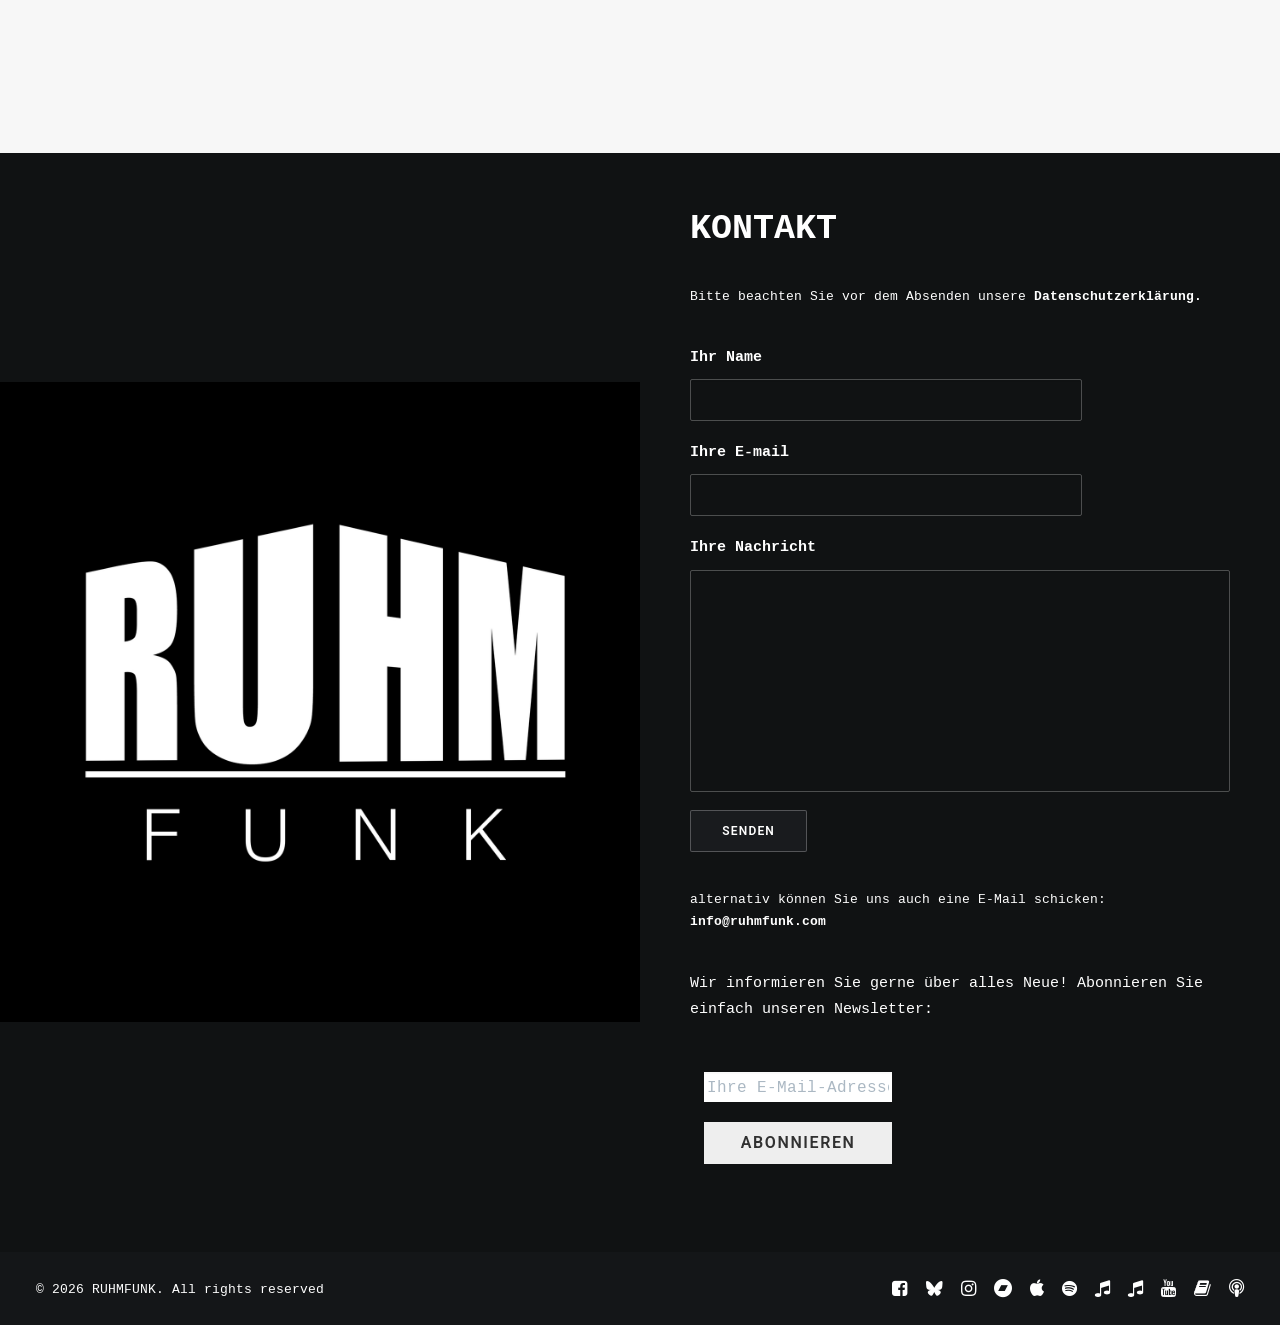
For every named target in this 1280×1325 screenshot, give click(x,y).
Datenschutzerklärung (1114, 296)
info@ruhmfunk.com (758, 921)
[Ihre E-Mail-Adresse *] (798, 1087)
